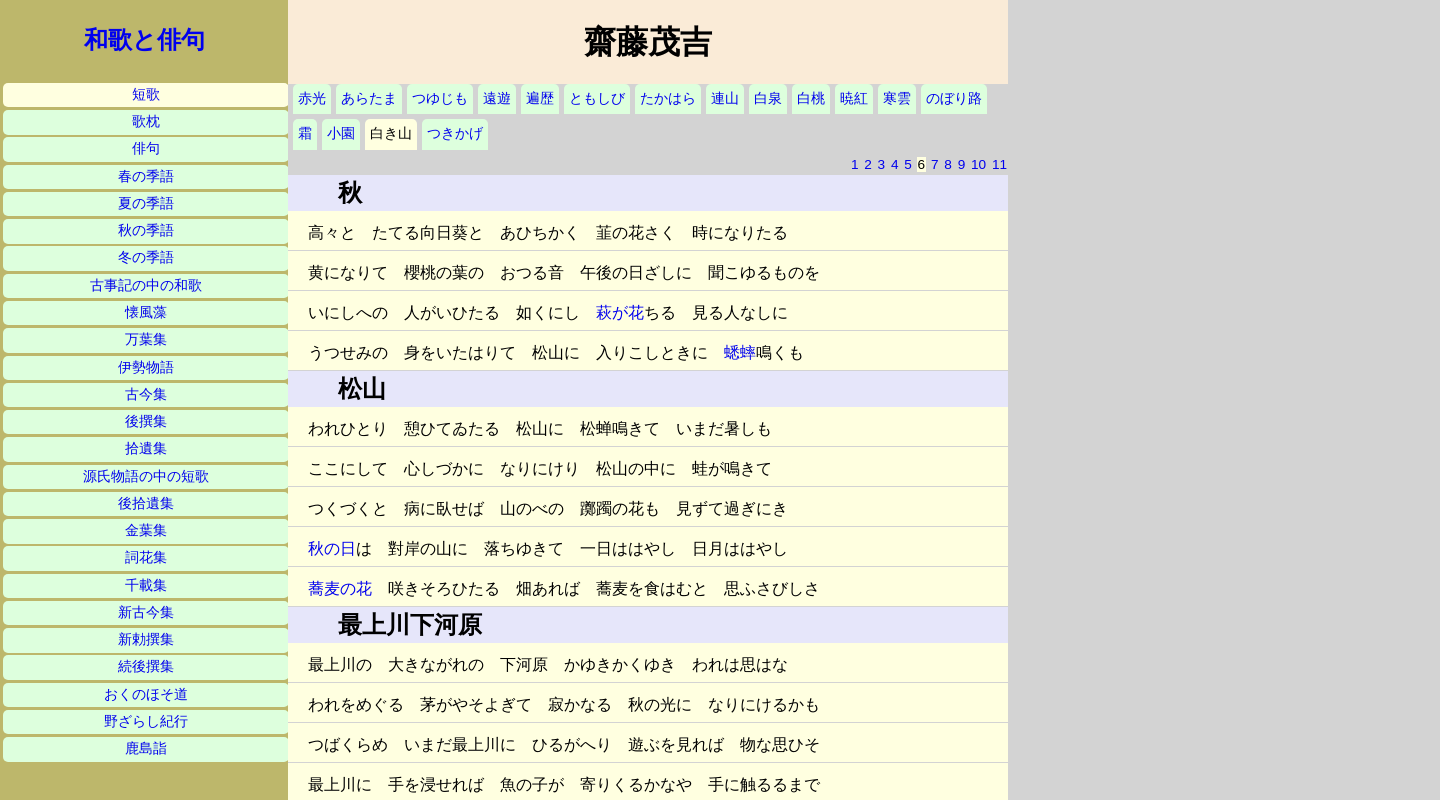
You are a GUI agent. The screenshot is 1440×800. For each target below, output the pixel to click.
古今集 (146, 394)
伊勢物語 (146, 367)
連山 (725, 98)
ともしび (597, 98)
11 (999, 164)
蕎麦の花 (340, 588)
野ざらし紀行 (146, 721)
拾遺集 (146, 448)
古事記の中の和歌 (146, 285)
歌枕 (146, 121)
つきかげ (455, 133)
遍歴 (540, 98)
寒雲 (897, 98)
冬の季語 (146, 257)
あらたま (369, 98)
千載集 (146, 585)
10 (978, 164)
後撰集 (146, 421)
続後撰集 (146, 666)
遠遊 (497, 98)
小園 (341, 133)
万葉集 (146, 339)
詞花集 (146, 557)
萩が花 (620, 312)
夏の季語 (146, 203)
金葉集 (146, 530)
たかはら (668, 98)
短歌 (146, 94)
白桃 (811, 98)
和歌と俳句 (144, 40)
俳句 (146, 148)
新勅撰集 (146, 639)
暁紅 (854, 98)
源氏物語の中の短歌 (146, 476)
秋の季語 (146, 230)
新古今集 (146, 612)
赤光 (312, 98)
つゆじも (440, 98)
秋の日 (332, 548)
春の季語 (146, 176)
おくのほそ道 (146, 694)
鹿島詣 (146, 748)
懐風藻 (146, 312)
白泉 (768, 98)
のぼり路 (954, 98)
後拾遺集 (146, 503)
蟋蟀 (740, 352)
